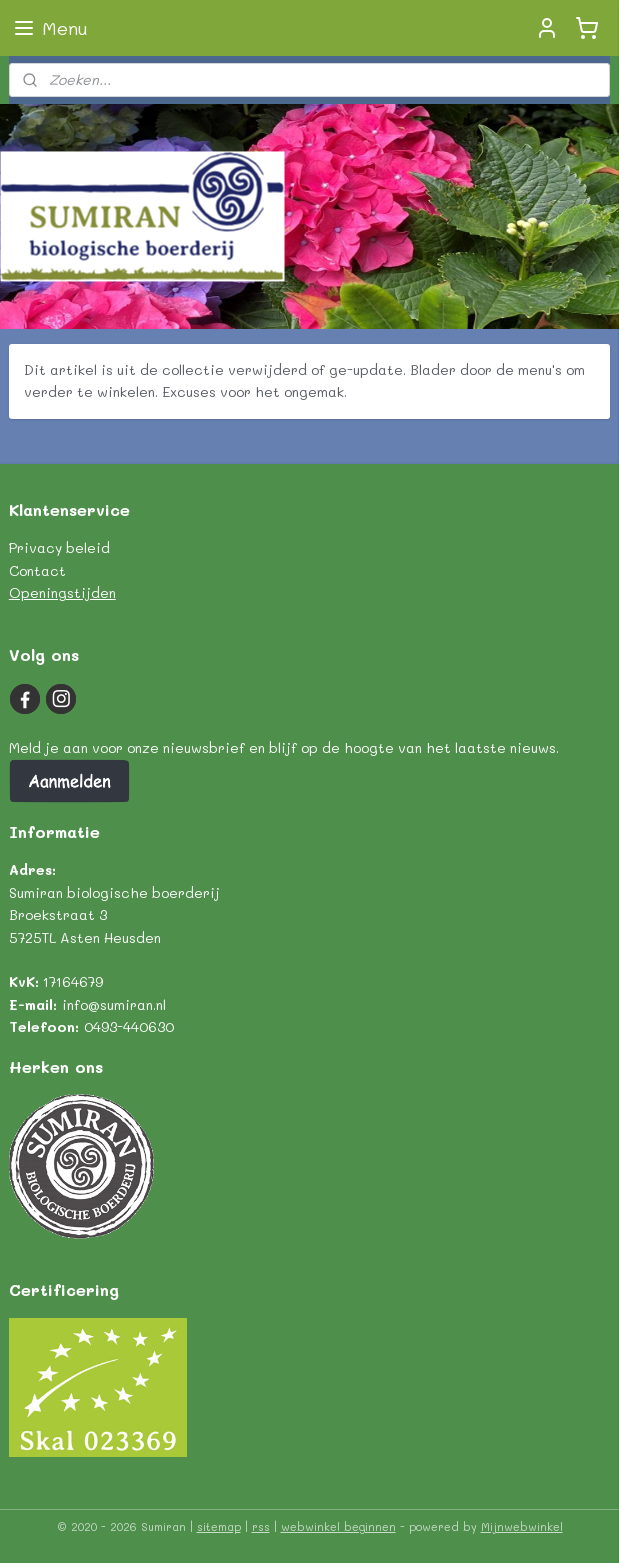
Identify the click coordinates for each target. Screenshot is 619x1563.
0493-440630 (129, 1026)
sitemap (219, 1526)
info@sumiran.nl (114, 1004)
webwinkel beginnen (338, 1526)
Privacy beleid (59, 547)
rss (261, 1526)
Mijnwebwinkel (522, 1526)
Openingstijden (62, 592)
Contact (37, 570)
